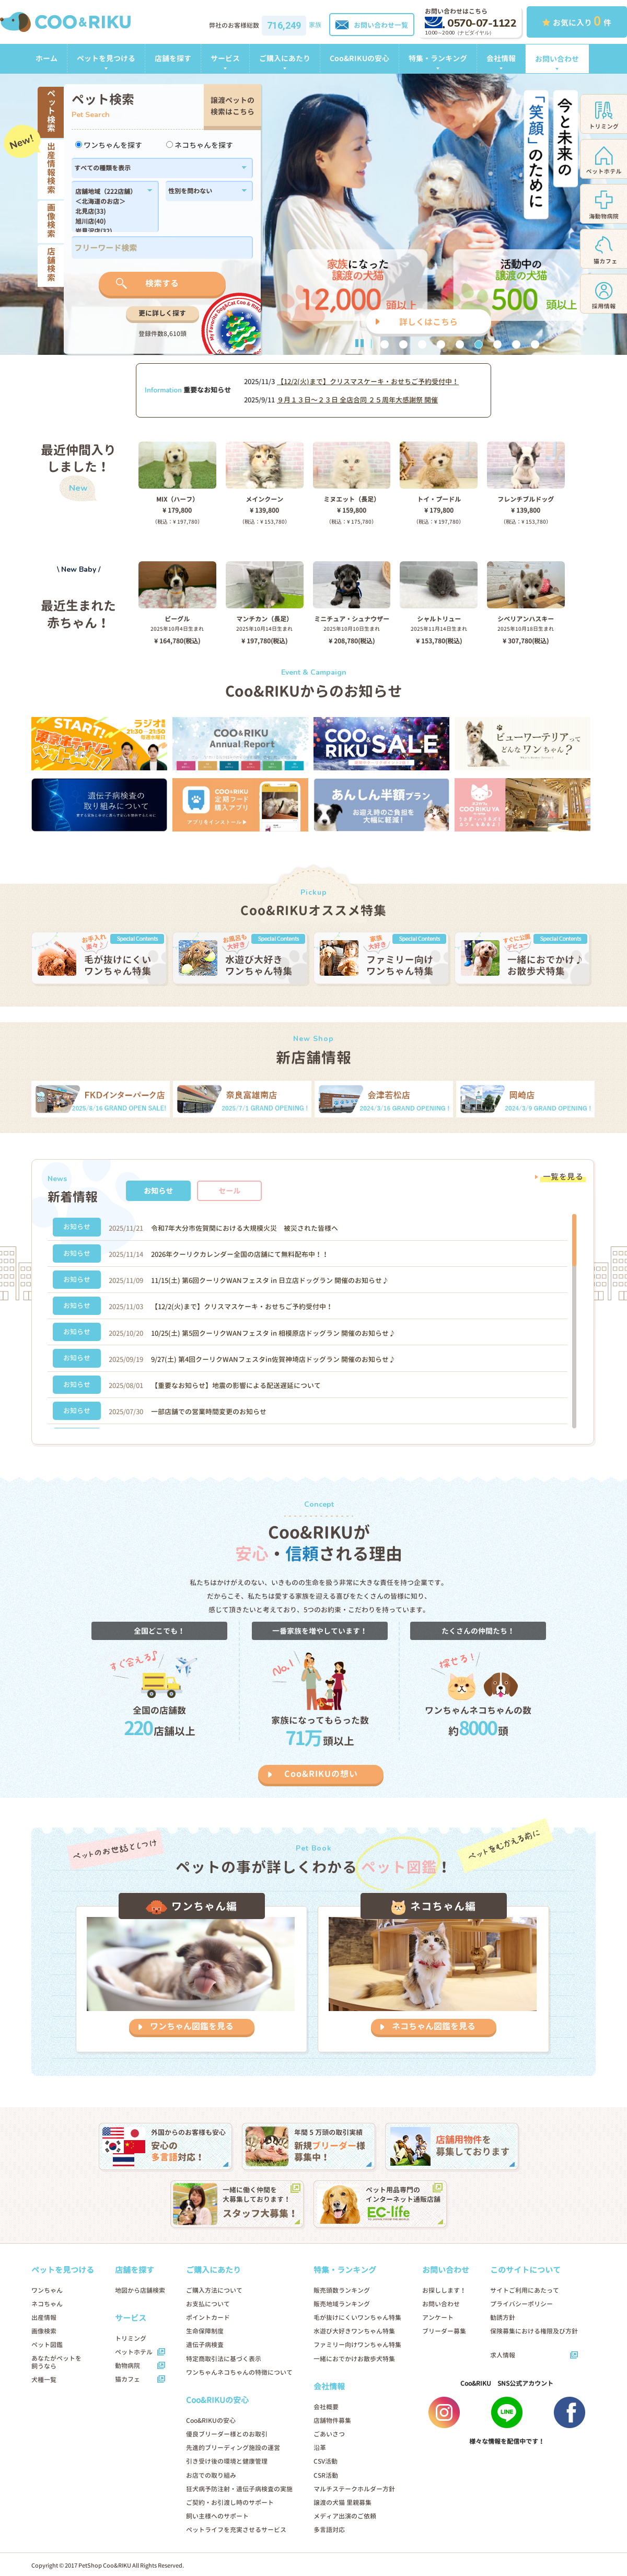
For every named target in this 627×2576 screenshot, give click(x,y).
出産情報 (43, 2317)
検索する (162, 283)
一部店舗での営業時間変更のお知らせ (208, 1411)
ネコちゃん (47, 2304)
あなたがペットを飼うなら (56, 2362)
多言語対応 (329, 2529)
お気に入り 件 (576, 21)
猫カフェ (127, 2379)
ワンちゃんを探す (108, 145)
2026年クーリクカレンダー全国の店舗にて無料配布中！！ (240, 1254)
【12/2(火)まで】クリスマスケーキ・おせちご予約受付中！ (368, 381)
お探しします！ (444, 2290)
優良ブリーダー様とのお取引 (227, 2434)
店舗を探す (173, 58)
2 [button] (403, 344)
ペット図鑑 (47, 2344)
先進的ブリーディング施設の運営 (233, 2447)
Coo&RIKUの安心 (359, 58)
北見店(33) (109, 212)
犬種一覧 (43, 2379)
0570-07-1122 (470, 23)
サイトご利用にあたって (524, 2290)
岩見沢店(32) (109, 232)
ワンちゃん (47, 2290)
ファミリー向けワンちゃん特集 (357, 2344)
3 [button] (422, 344)
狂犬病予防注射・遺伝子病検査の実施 (239, 2489)
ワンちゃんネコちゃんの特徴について (239, 2372)
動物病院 (127, 2365)
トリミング (130, 2338)
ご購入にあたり (284, 58)
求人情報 (502, 2355)
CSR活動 (326, 2475)
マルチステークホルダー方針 (354, 2489)
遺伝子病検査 (205, 2344)
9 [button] (535, 344)
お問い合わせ (557, 59)
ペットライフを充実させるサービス (236, 2529)
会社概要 (326, 2406)
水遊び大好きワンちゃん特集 (354, 2331)
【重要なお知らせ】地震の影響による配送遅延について (236, 1385)
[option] (313, 214)
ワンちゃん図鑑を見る (192, 2026)
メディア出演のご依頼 (345, 2516)
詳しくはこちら (428, 322)
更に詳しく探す (162, 313)
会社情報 (501, 58)
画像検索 (43, 2331)
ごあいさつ (329, 2434)
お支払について (208, 2304)
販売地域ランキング (342, 2304)
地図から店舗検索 (140, 2290)
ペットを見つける (106, 58)
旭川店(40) (109, 222)
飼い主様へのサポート (217, 2516)
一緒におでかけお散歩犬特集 (354, 2358)
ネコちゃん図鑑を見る (433, 2026)
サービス (225, 58)
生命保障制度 (205, 2331)
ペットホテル (134, 2352)
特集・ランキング (438, 58)
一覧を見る (563, 1176)
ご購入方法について (214, 2290)
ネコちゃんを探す (199, 145)
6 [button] (478, 344)
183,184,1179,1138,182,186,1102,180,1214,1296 (109, 209)
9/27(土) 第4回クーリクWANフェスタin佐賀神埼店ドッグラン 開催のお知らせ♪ (273, 1359)
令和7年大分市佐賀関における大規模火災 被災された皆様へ (244, 1228)
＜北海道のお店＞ (109, 202)
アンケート (438, 2317)
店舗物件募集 (332, 2420)
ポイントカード (208, 2317)
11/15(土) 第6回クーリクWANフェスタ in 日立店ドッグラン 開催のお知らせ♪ (270, 1280)
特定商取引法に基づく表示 (223, 2358)
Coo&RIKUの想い (321, 1774)
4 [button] (441, 344)
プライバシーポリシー (521, 2304)
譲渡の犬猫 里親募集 (342, 2502)
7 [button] (497, 344)
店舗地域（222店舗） (109, 192)
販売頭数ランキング (342, 2290)
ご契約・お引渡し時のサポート (230, 2502)
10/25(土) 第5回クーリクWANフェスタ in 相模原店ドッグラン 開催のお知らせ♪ (273, 1333)
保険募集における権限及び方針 (534, 2331)
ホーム (46, 58)
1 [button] (384, 344)
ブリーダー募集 (444, 2331)
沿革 (320, 2447)
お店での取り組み (211, 2475)
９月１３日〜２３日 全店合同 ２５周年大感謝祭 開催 (357, 400)
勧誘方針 (502, 2317)
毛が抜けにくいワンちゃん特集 (357, 2317)
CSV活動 (326, 2461)
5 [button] (460, 344)
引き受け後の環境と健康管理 (227, 2461)
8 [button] (516, 344)
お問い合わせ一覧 (371, 25)
